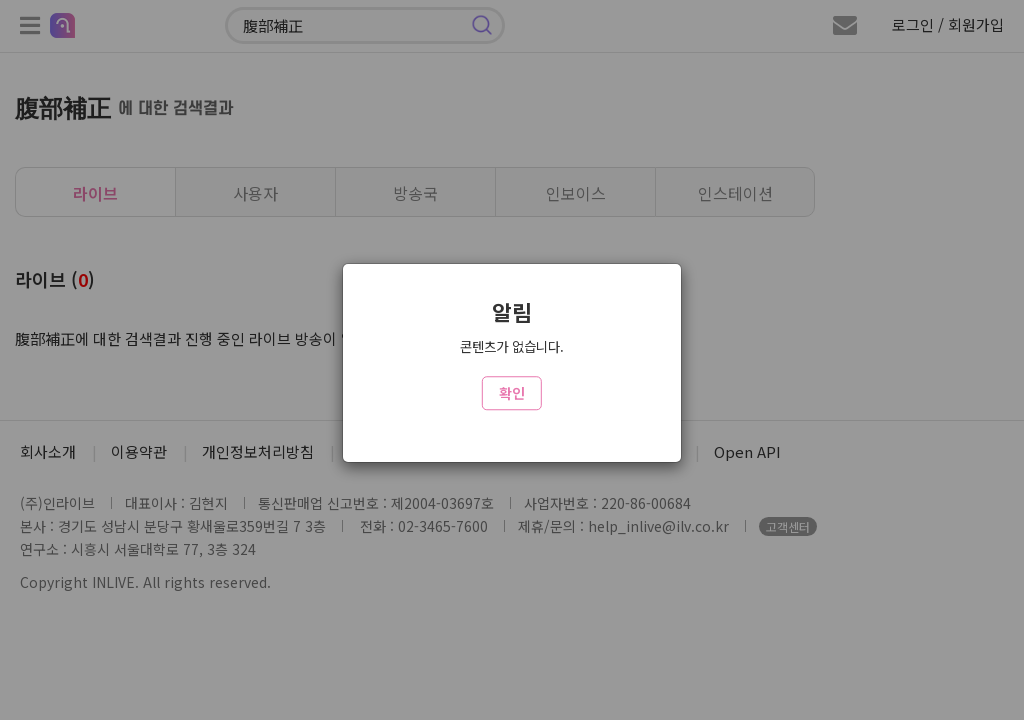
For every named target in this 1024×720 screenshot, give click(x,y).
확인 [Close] (512, 393)
